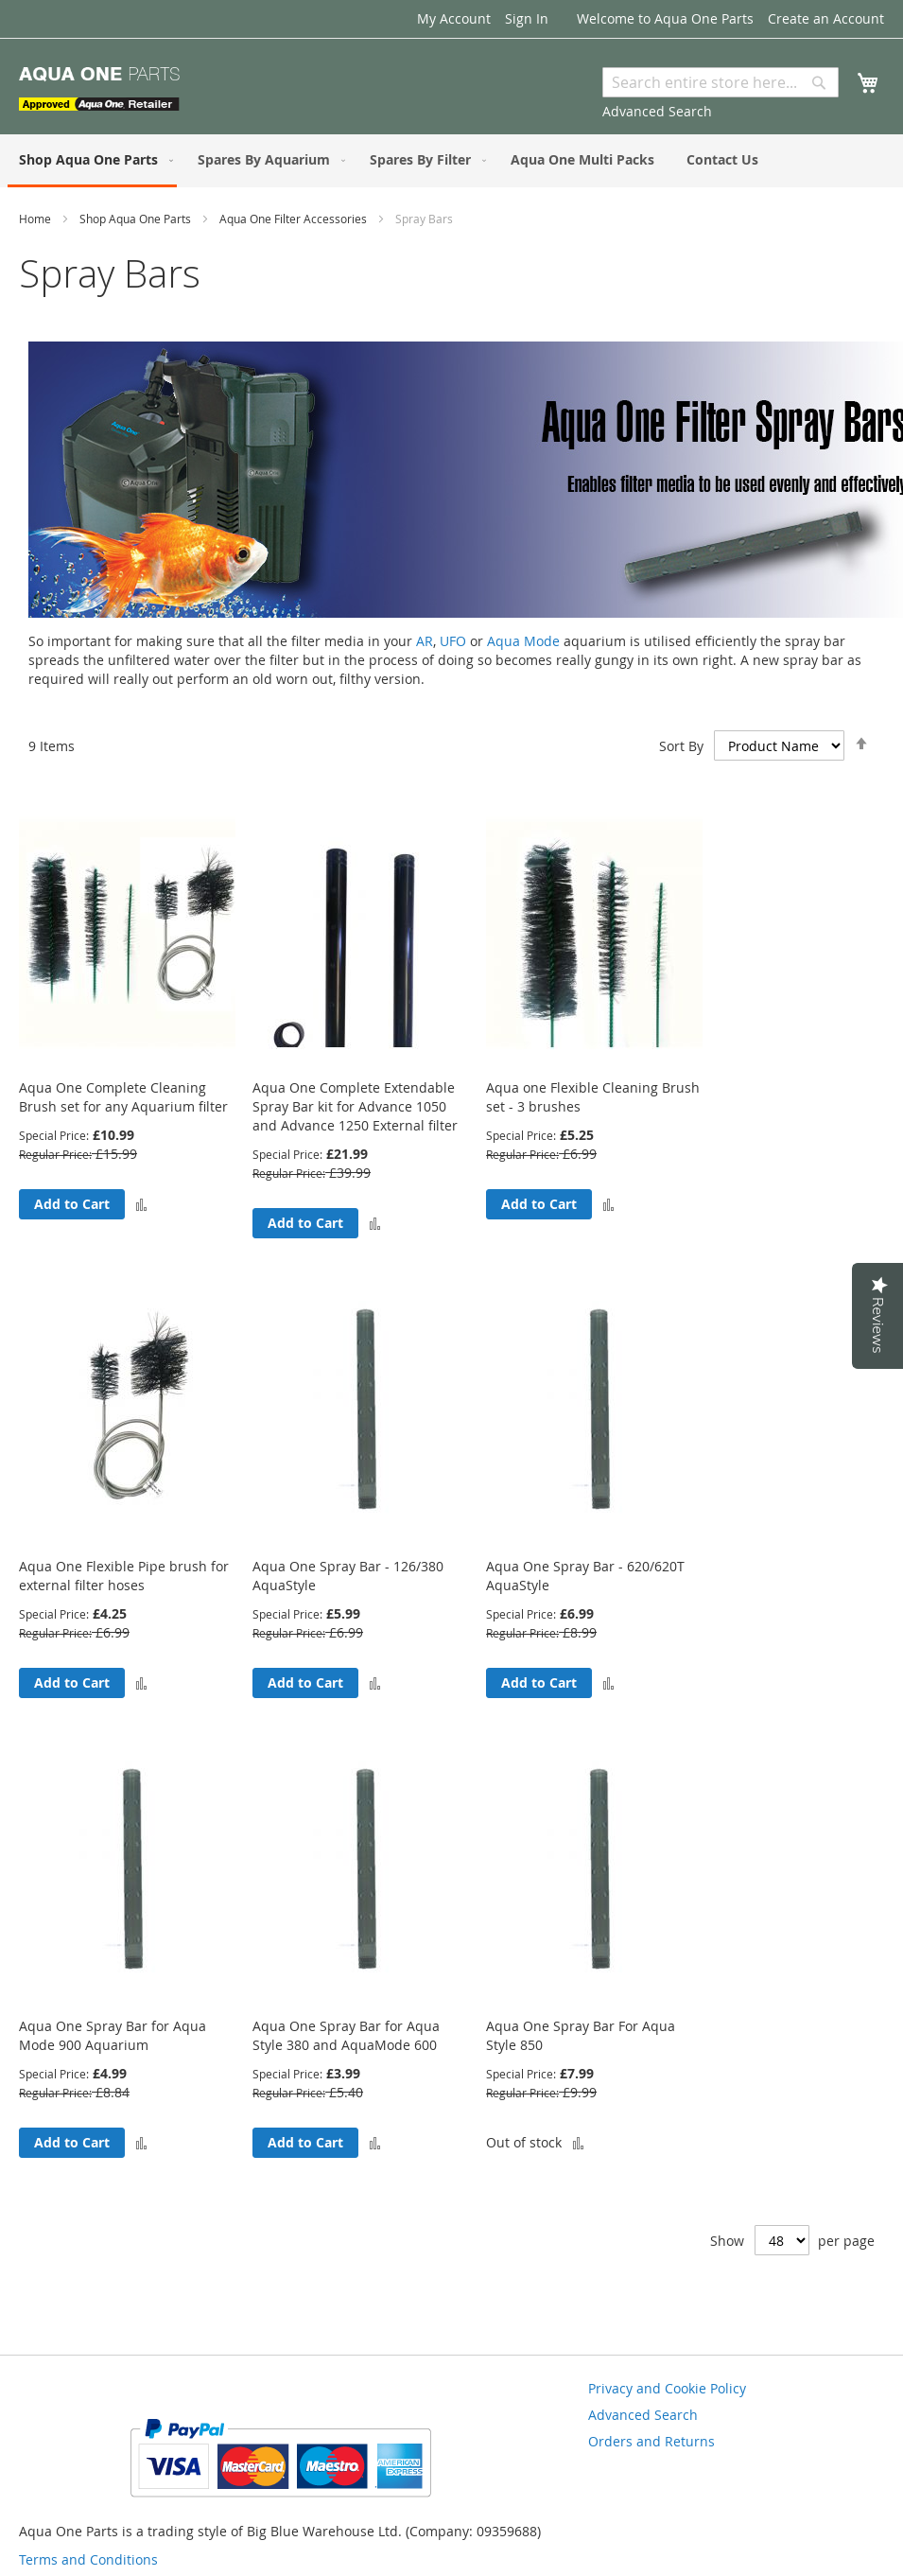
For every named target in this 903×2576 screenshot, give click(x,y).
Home (36, 218)
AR (424, 641)
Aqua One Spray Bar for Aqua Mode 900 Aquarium (112, 2035)
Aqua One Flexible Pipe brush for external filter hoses (124, 1575)
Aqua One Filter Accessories (294, 218)
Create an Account (826, 18)
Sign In (526, 18)
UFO (453, 641)
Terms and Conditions (88, 2559)
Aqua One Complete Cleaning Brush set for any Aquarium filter (123, 1096)
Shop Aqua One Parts (136, 218)
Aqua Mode (523, 641)
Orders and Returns (651, 2441)
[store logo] (99, 89)
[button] (141, 1203)
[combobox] (720, 82)
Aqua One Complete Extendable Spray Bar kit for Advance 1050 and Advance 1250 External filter (355, 1106)
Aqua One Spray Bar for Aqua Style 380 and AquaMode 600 (346, 2035)
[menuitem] (92, 160)
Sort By (681, 746)
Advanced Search (657, 111)
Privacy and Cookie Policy (667, 2388)
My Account (454, 18)
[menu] (451, 160)
